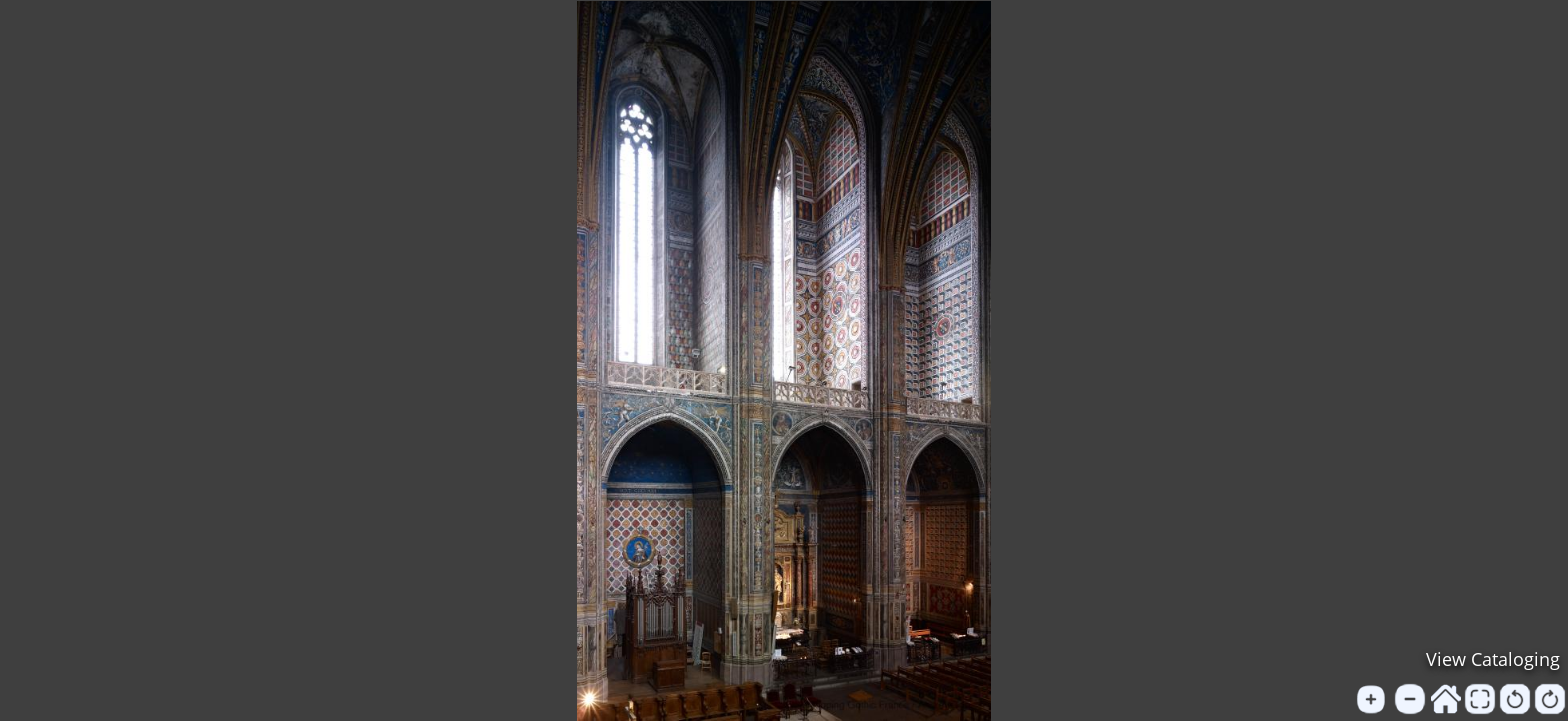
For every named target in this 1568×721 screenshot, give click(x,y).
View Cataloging (1493, 659)
